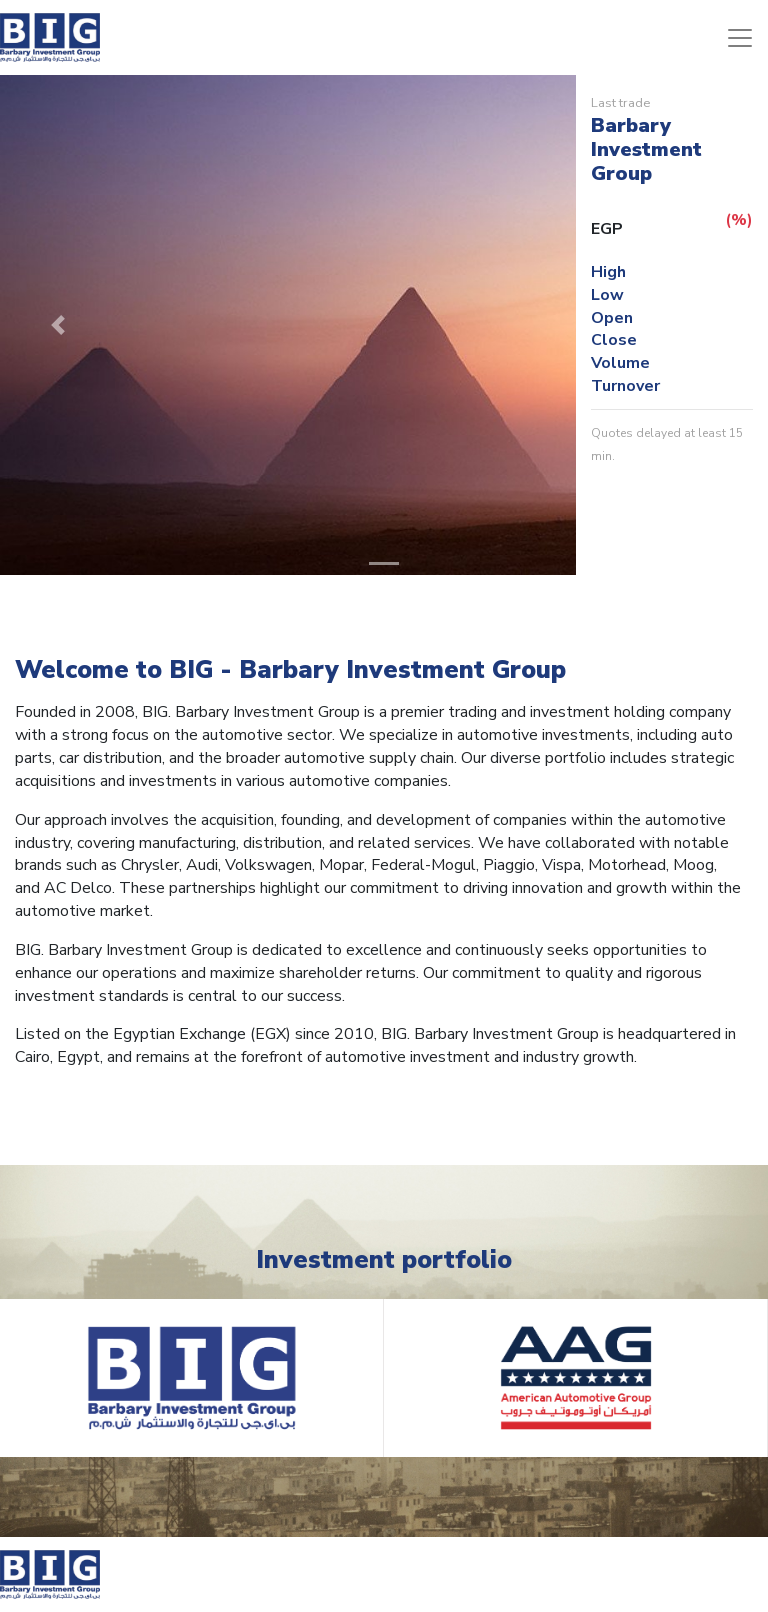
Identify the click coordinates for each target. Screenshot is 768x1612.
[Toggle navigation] (740, 38)
